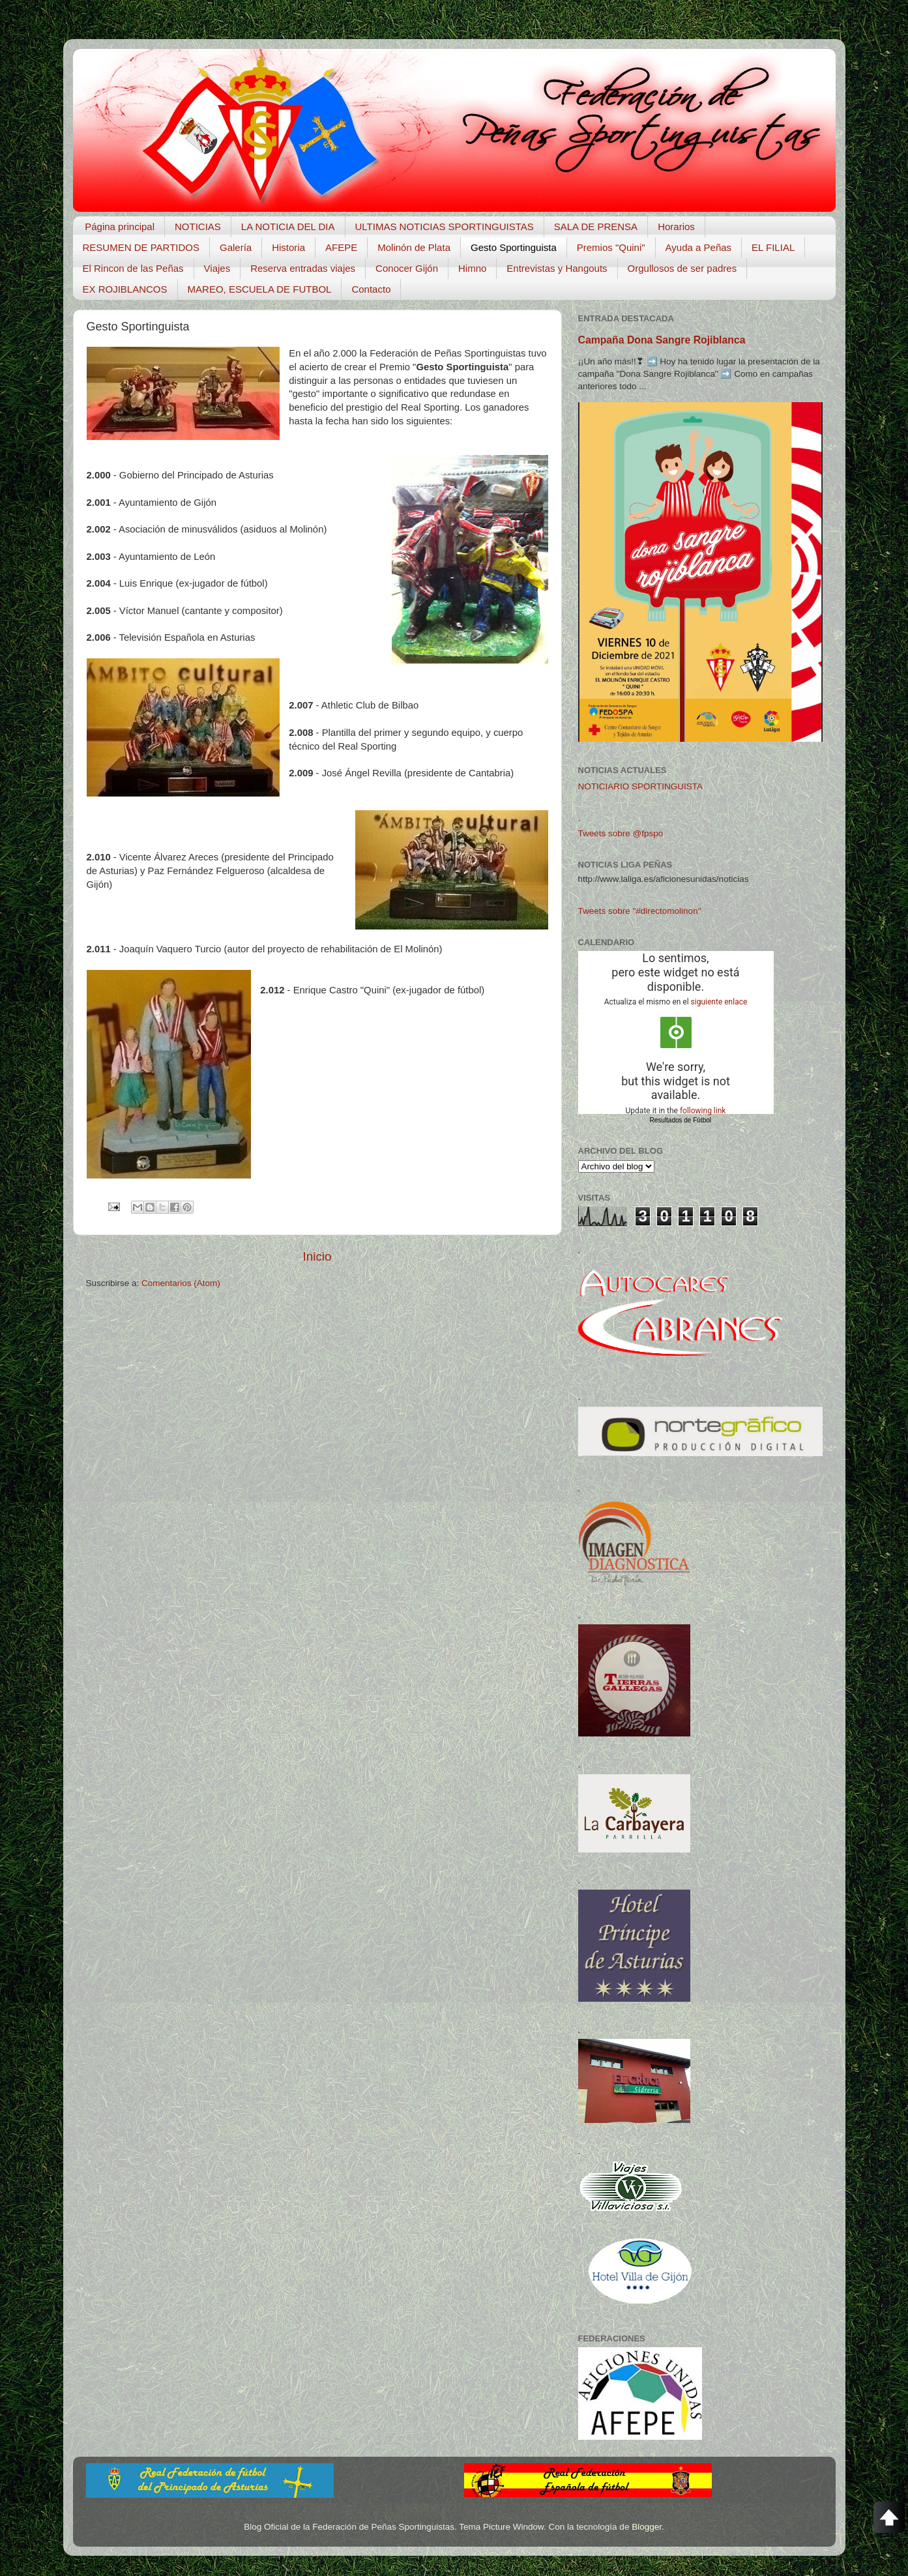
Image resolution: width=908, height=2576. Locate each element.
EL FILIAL (773, 247)
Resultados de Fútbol (681, 1120)
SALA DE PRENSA (595, 226)
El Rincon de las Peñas (133, 268)
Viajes (217, 268)
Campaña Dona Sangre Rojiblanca (662, 339)
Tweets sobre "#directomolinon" (639, 911)
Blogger (647, 2527)
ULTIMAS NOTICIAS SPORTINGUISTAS (444, 226)
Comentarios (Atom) (180, 1283)
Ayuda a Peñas (698, 247)
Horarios (676, 226)
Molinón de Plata (413, 247)
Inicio (316, 1256)
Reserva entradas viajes (302, 268)
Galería (236, 247)
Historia (288, 247)
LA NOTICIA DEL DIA (288, 226)
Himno (472, 268)
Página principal (119, 226)
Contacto (370, 289)
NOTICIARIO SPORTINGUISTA (640, 786)
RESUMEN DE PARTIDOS (141, 247)
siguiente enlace (719, 1001)
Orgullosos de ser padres (682, 268)
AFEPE (341, 247)
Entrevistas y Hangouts (556, 268)
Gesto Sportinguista (514, 247)
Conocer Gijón (406, 268)
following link (703, 1110)
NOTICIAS (198, 226)
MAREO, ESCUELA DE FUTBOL (260, 289)
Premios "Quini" (611, 247)
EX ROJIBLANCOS (125, 289)
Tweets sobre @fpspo (621, 833)
